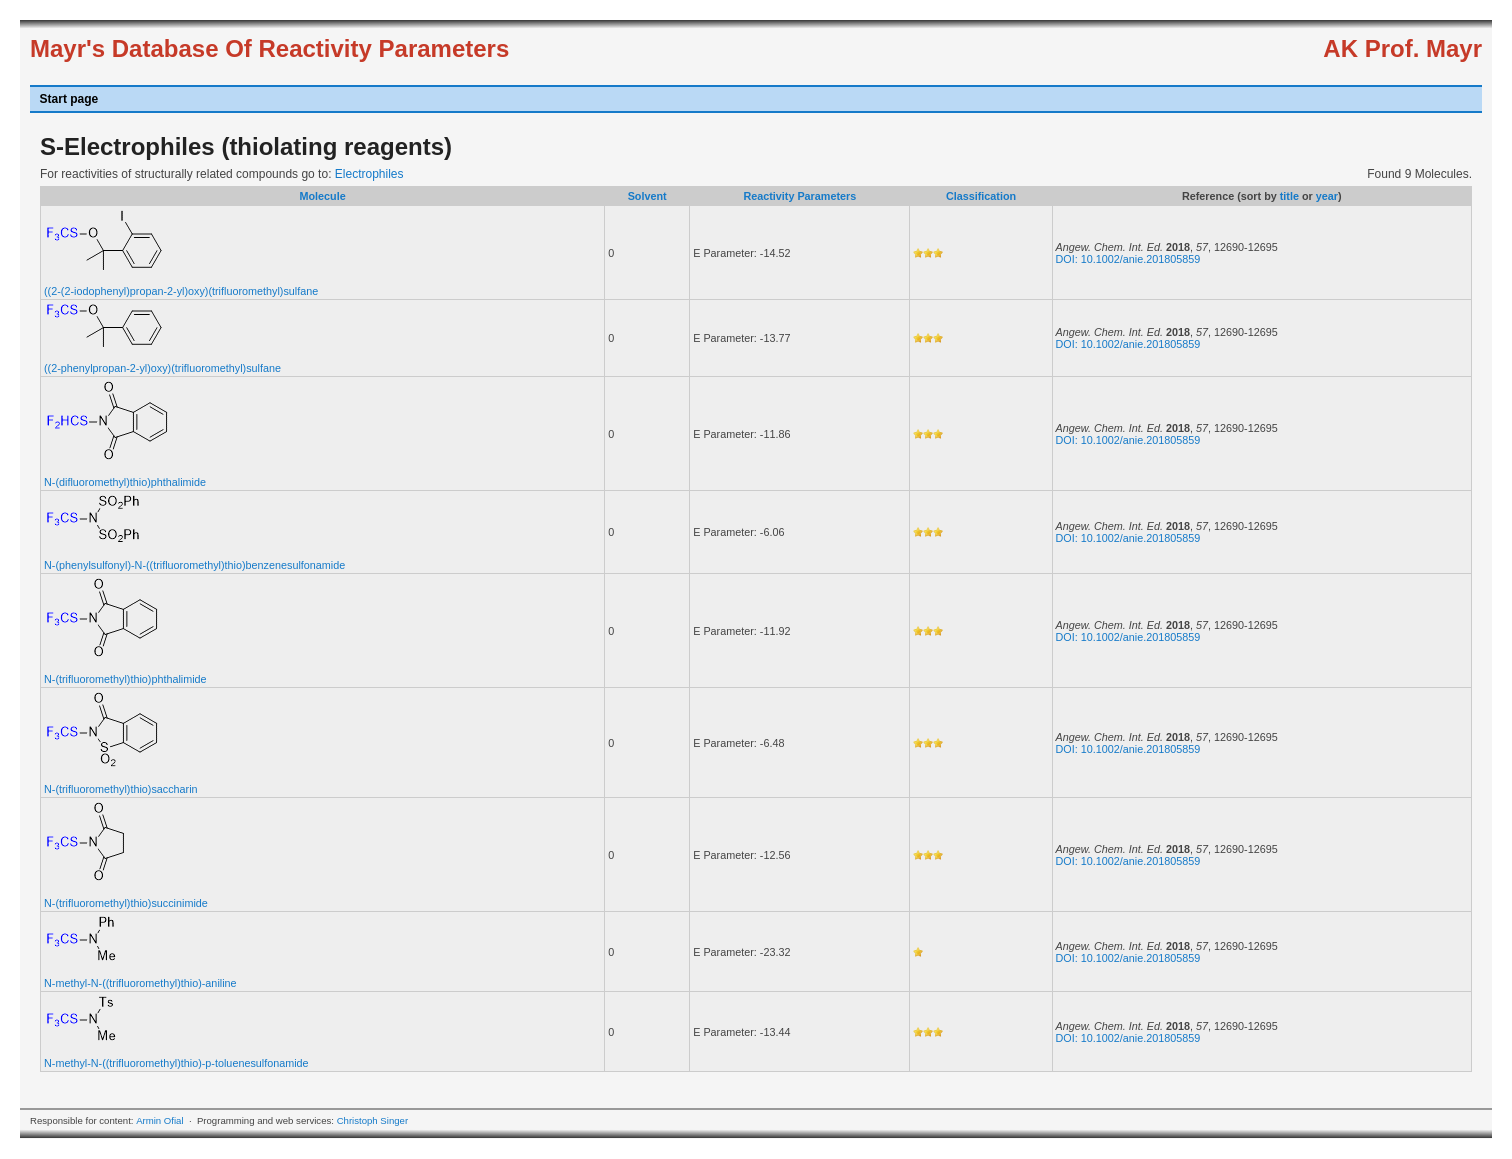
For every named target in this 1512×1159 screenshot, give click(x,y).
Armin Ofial (159, 1120)
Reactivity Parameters (799, 196)
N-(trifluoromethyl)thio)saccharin (121, 789)
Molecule (322, 196)
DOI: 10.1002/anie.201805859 (1128, 259)
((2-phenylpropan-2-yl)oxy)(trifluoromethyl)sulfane (162, 368)
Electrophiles (369, 174)
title (1289, 196)
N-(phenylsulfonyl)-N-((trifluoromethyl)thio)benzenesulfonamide (194, 565)
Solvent (647, 196)
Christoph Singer (372, 1120)
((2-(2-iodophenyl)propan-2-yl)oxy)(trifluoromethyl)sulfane (181, 291)
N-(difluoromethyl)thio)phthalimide (125, 482)
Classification (981, 196)
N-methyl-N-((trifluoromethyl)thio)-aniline (140, 983)
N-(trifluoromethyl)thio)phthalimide (125, 679)
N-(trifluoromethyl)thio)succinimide (126, 903)
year (1327, 196)
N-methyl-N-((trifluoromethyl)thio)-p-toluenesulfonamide (176, 1063)
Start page (69, 99)
